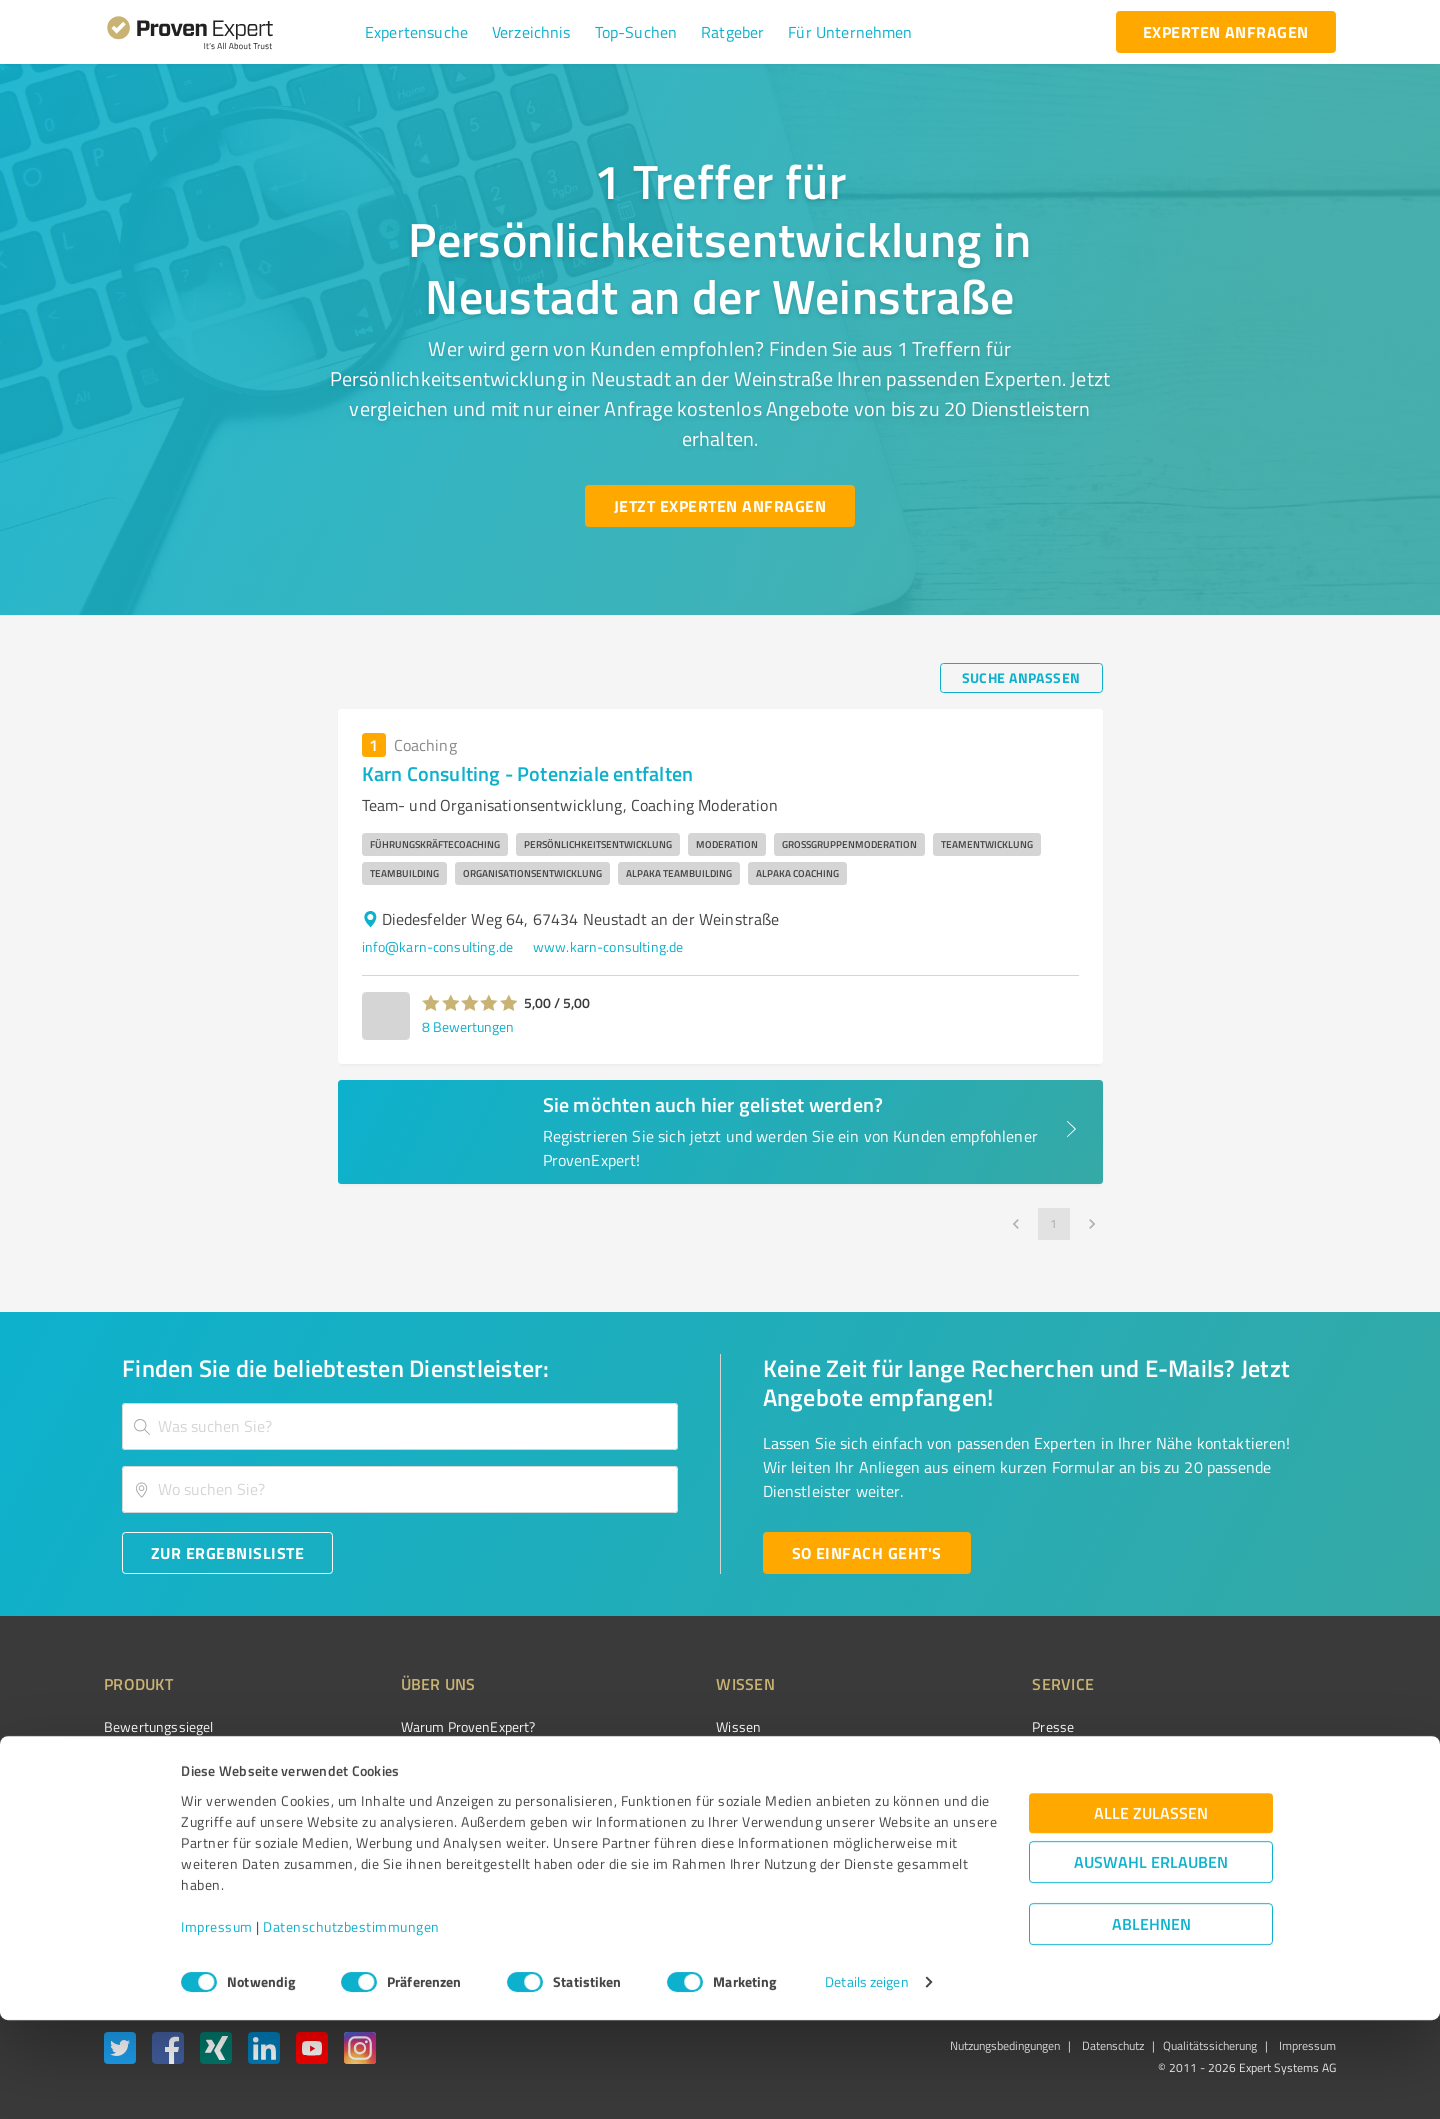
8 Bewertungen (468, 1026)
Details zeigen (866, 2081)
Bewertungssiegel (158, 1726)
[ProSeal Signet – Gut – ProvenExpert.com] (1261, 1764)
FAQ (653, 1761)
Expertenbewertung (980, 1832)
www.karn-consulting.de (608, 946)
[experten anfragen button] (1226, 32)
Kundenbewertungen (704, 1832)
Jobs (376, 1832)
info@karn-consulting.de (437, 946)
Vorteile (127, 1797)
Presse (941, 1726)
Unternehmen (406, 1761)
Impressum (217, 2025)
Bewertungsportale (699, 1797)
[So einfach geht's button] (867, 1553)
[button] (416, 32)
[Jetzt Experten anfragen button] (720, 506)
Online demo (958, 1797)
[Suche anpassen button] (1021, 678)
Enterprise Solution (162, 1832)
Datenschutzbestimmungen (351, 2025)
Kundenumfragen (156, 1761)
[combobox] (400, 1426)
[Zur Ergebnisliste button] (227, 1553)
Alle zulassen (1151, 1912)
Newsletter (954, 1761)
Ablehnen (1151, 2023)
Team (379, 1797)
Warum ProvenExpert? (430, 1726)
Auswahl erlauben (1151, 1961)
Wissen (663, 1726)
